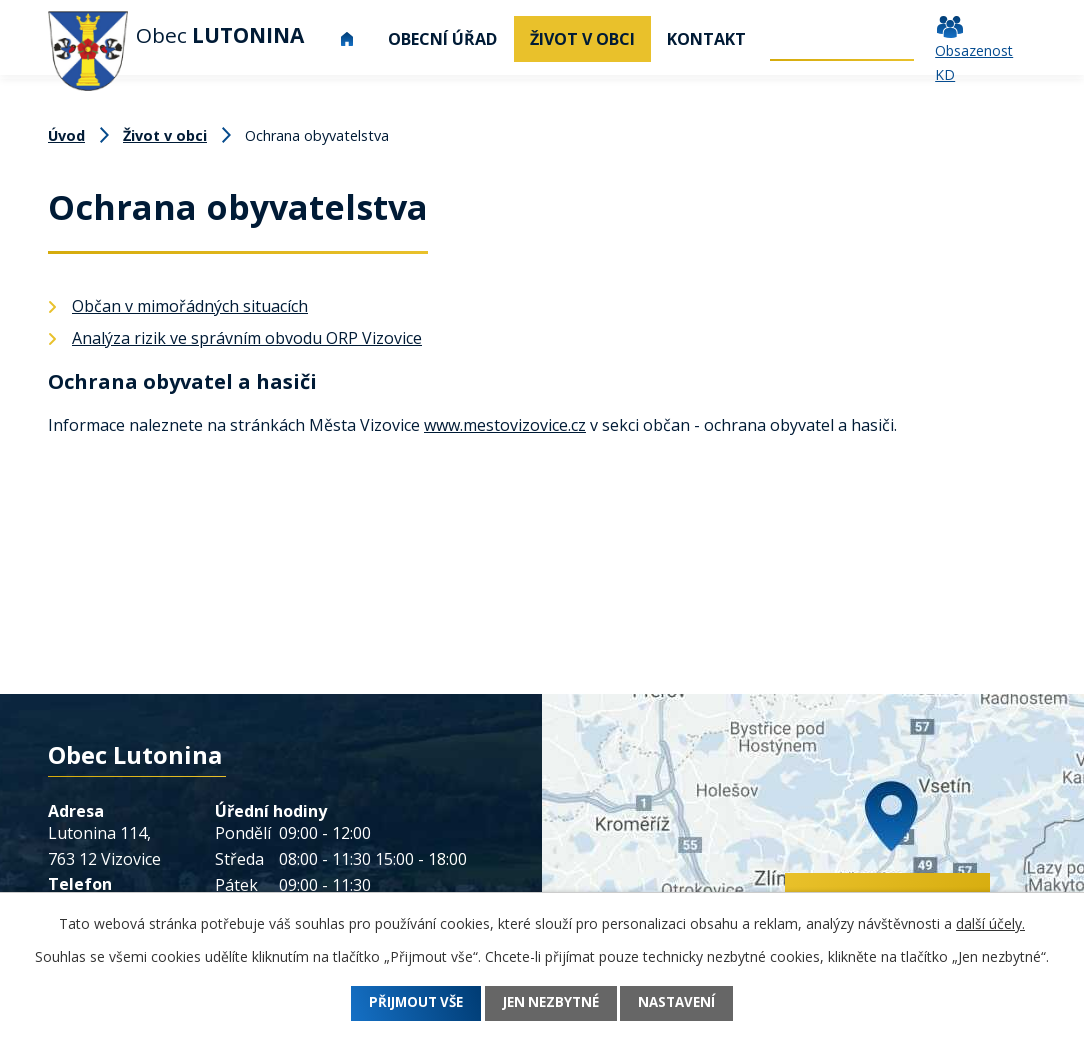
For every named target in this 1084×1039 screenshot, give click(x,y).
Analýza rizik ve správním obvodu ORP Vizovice (247, 338)
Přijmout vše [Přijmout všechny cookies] (405, 1003)
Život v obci (582, 39)
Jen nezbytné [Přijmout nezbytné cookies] (552, 1003)
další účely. (990, 923)
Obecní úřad (442, 39)
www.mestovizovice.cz (505, 425)
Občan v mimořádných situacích (190, 306)
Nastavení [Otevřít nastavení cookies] (689, 1003)
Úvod (347, 39)
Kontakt (706, 39)
